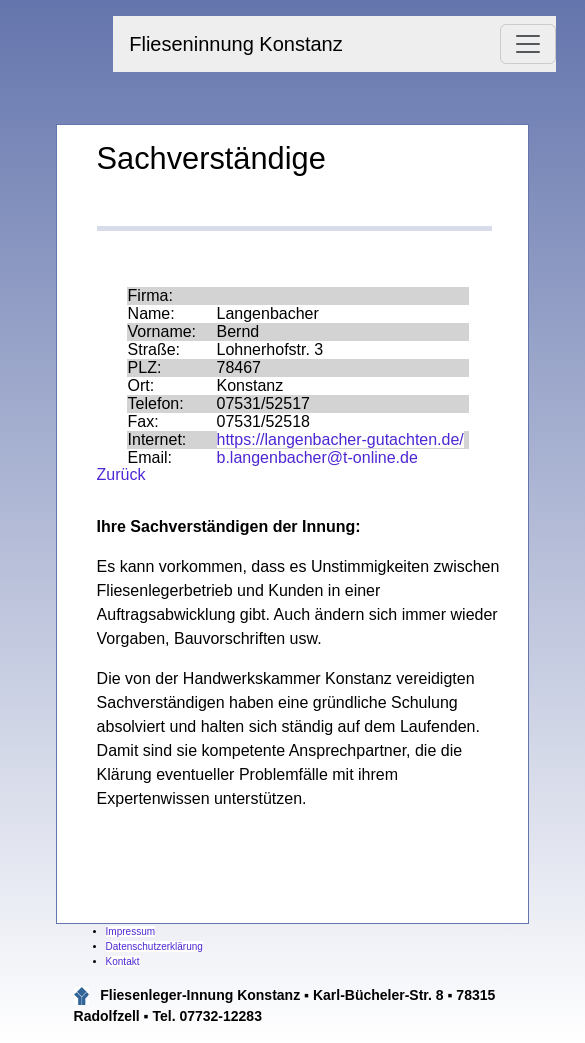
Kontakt (123, 961)
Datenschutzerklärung (154, 946)
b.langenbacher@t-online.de (317, 457)
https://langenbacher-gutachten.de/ (340, 439)
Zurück (121, 474)
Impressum (130, 931)
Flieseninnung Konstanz (235, 44)
